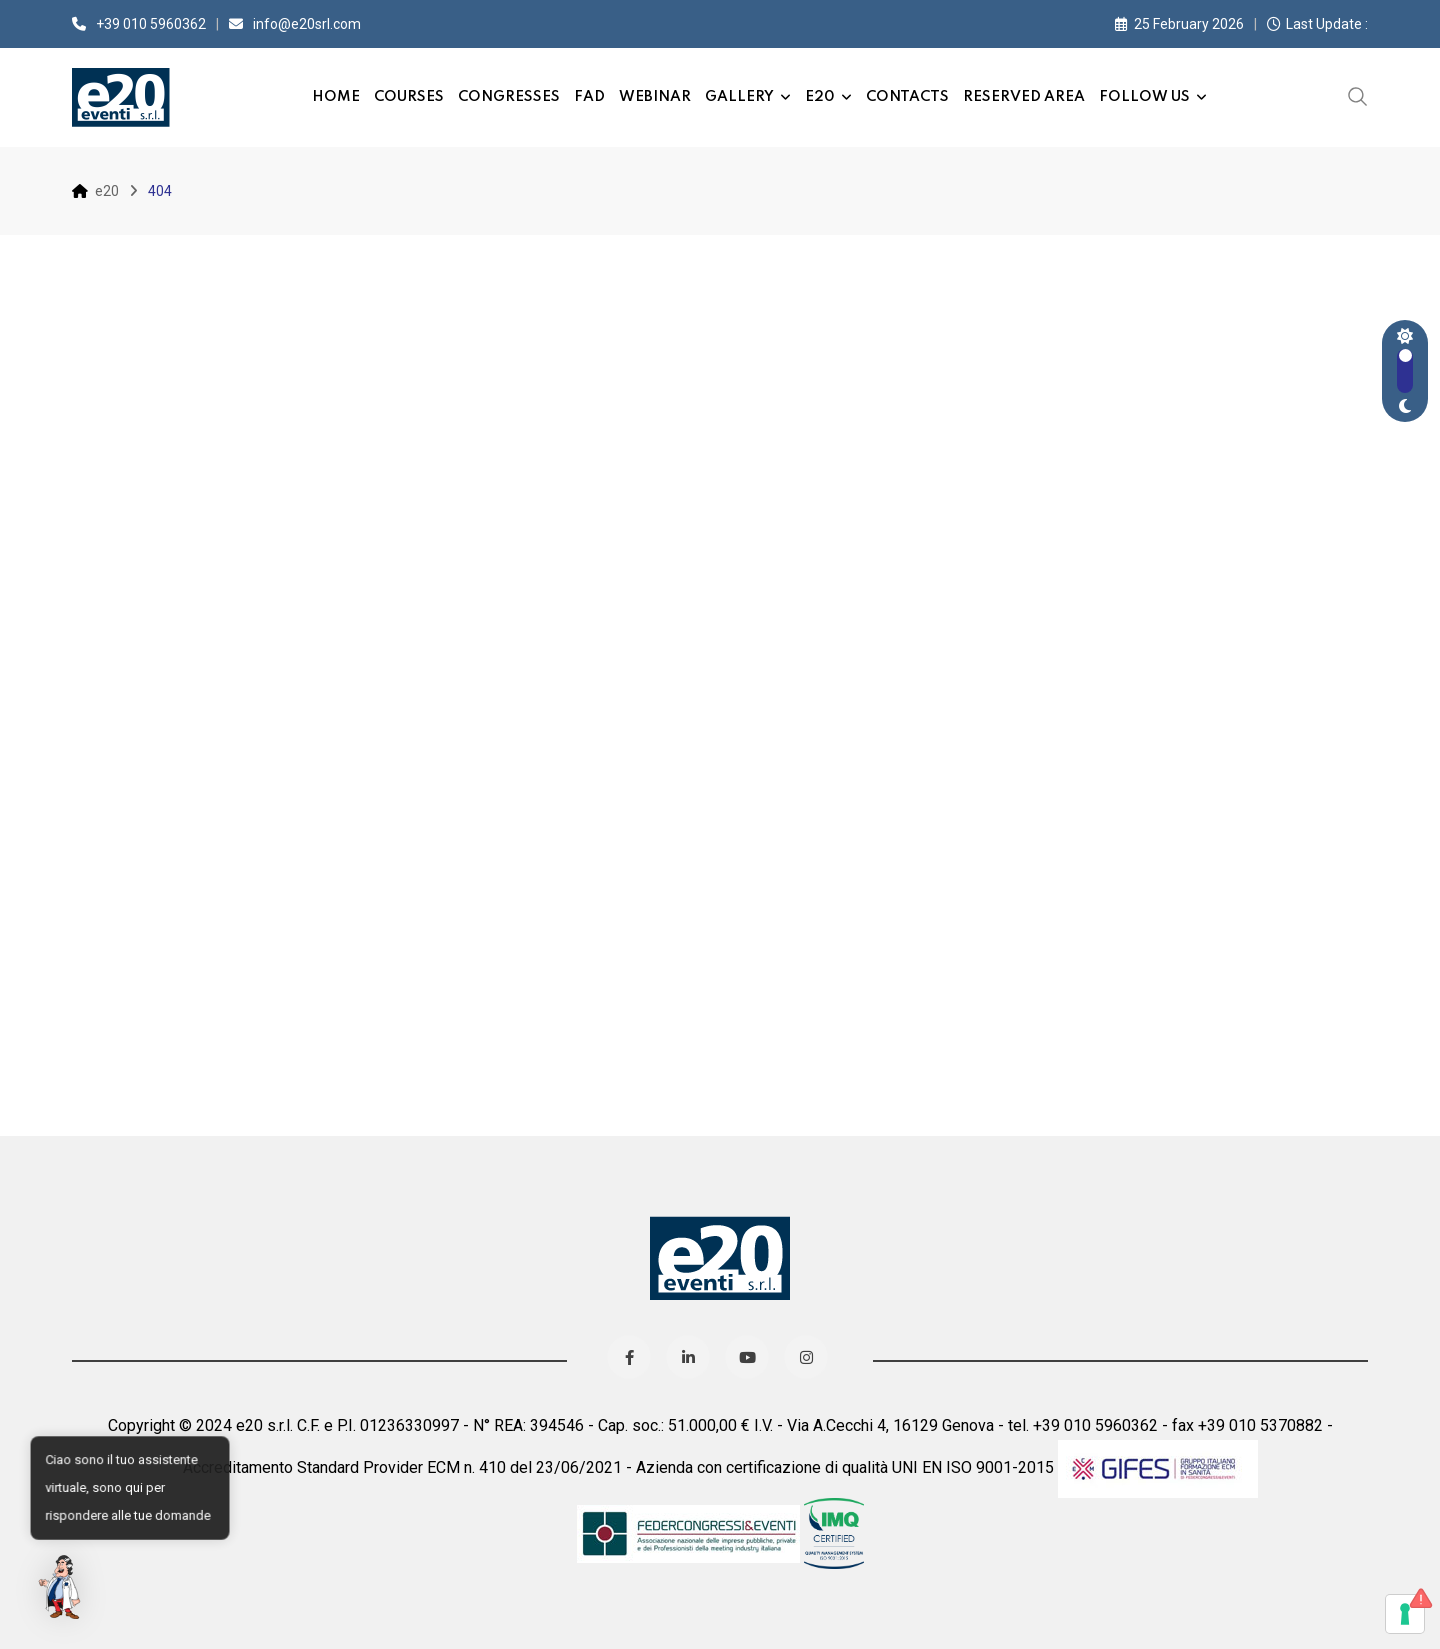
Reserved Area (1024, 97)
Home (336, 97)
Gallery (739, 97)
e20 (820, 97)
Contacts (907, 97)
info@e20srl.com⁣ (307, 24)
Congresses (509, 97)
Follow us (1144, 97)
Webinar (655, 97)
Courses (409, 97)
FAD (589, 97)
